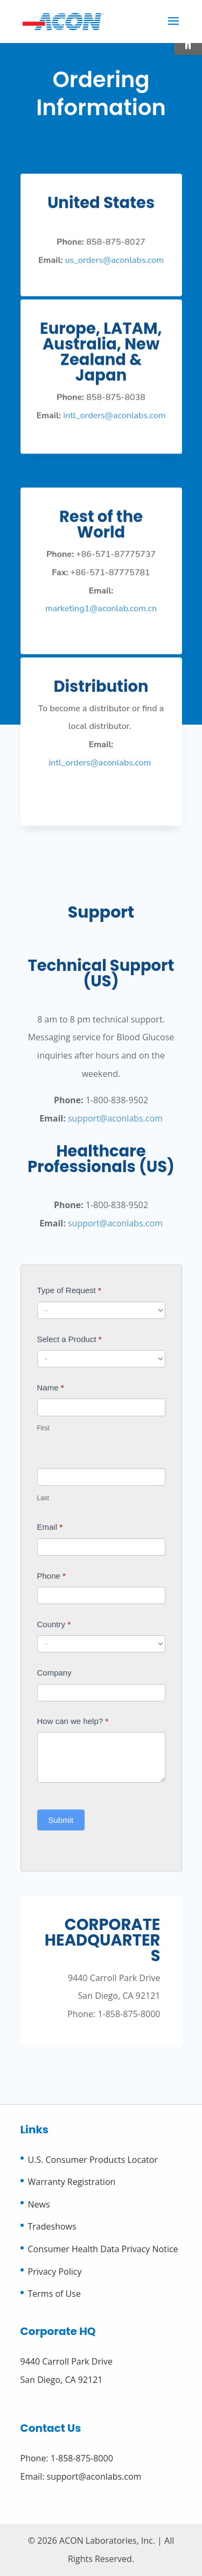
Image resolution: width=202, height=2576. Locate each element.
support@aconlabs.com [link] (115, 1118)
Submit (61, 1820)
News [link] (39, 2204)
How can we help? (73, 1721)
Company (54, 1672)
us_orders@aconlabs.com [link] (114, 269)
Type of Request (69, 1290)
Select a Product (69, 1339)
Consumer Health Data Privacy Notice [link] (103, 2249)
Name (50, 1387)
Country (54, 1624)
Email (50, 1526)
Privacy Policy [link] (55, 2271)
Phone (51, 1575)
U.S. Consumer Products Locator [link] (93, 2160)
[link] (63, 20)
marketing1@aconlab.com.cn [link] (101, 613)
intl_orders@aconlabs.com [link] (114, 423)
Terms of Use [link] (54, 2294)
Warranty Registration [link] (72, 2182)
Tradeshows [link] (52, 2226)
